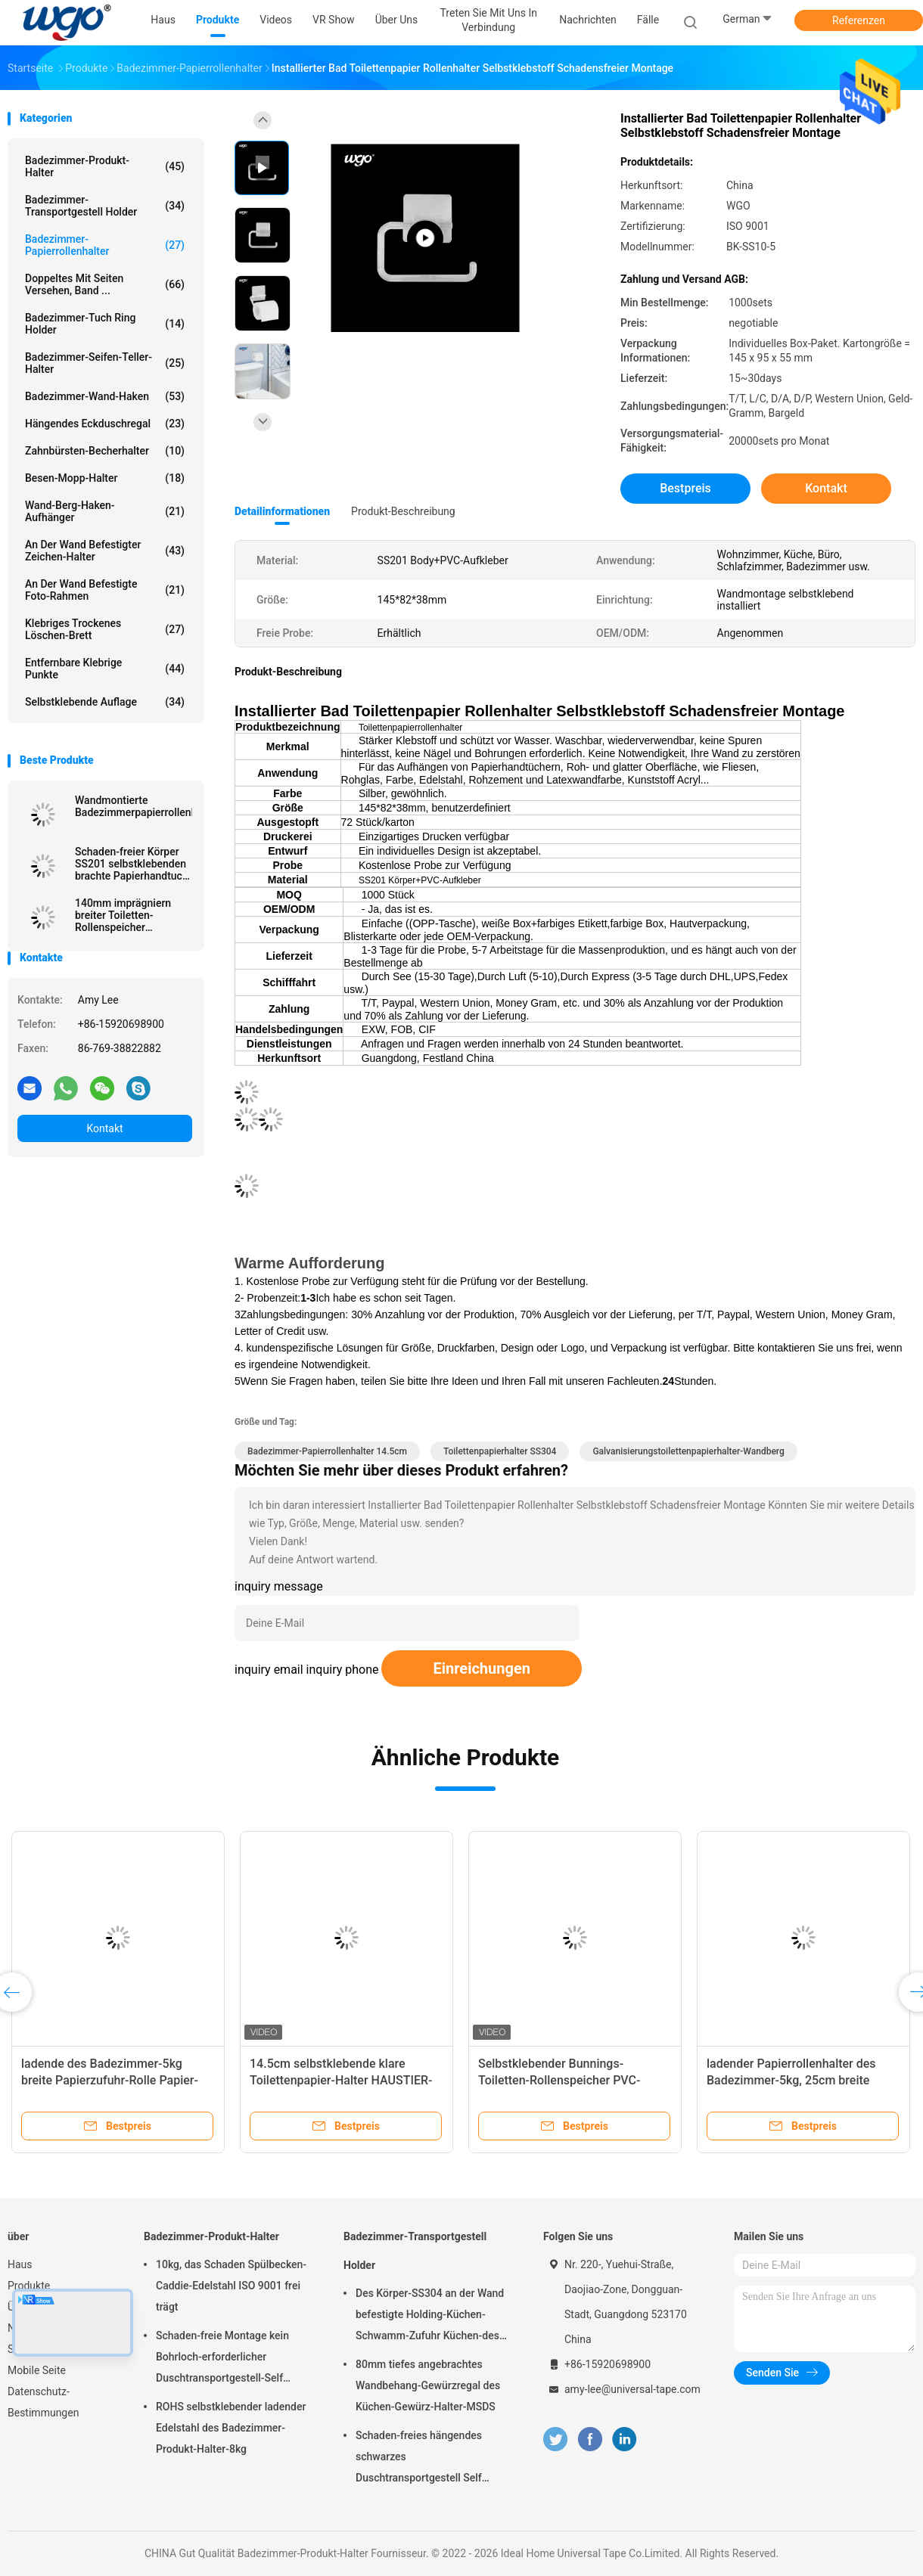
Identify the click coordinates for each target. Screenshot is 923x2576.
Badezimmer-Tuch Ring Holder (105, 324)
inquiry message (279, 1586)
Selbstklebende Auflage (105, 701)
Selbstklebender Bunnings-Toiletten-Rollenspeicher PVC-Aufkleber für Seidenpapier (559, 2080)
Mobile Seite (37, 2370)
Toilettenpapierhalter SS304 (499, 1451)
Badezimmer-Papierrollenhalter (105, 245)
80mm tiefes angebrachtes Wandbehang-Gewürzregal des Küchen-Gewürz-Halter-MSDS (428, 2385)
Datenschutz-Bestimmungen (43, 2402)
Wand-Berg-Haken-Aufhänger (105, 511)
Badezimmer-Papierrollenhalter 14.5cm (327, 1451)
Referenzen (858, 20)
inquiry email (269, 1669)
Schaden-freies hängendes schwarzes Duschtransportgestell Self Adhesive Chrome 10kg (419, 2458)
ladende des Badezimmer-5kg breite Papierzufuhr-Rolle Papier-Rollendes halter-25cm (109, 2080)
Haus (20, 2264)
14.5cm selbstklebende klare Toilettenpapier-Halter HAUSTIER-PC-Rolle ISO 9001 (341, 2080)
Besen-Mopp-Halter (105, 478)
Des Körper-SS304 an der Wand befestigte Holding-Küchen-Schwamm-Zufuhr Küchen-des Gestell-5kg (430, 2316)
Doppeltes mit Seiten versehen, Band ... (105, 284)
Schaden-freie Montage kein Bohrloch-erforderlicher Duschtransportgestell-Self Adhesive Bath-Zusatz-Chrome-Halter (230, 2358)
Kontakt (104, 1128)
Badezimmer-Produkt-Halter (105, 166)
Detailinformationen (282, 511)
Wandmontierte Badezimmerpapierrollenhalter (133, 806)
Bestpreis (685, 488)
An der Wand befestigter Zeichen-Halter (105, 550)
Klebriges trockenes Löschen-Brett (105, 629)
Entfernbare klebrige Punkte (105, 668)
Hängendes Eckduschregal (105, 423)
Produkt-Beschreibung (403, 511)
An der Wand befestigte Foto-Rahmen (105, 590)
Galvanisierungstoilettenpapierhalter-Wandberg (688, 1451)
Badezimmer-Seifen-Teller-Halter (105, 363)
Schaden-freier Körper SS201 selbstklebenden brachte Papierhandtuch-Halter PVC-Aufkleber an (133, 864)
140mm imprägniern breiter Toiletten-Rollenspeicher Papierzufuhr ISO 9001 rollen (128, 915)
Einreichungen (481, 1668)
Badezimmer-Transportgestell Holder (105, 206)
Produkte (29, 2286)
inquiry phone (342, 1669)
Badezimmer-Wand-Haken (105, 396)
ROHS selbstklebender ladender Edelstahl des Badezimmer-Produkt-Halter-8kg (231, 2428)
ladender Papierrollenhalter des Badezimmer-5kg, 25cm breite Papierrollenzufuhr (791, 2080)
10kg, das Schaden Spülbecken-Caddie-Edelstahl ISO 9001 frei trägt (231, 2285)
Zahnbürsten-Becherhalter (105, 450)
